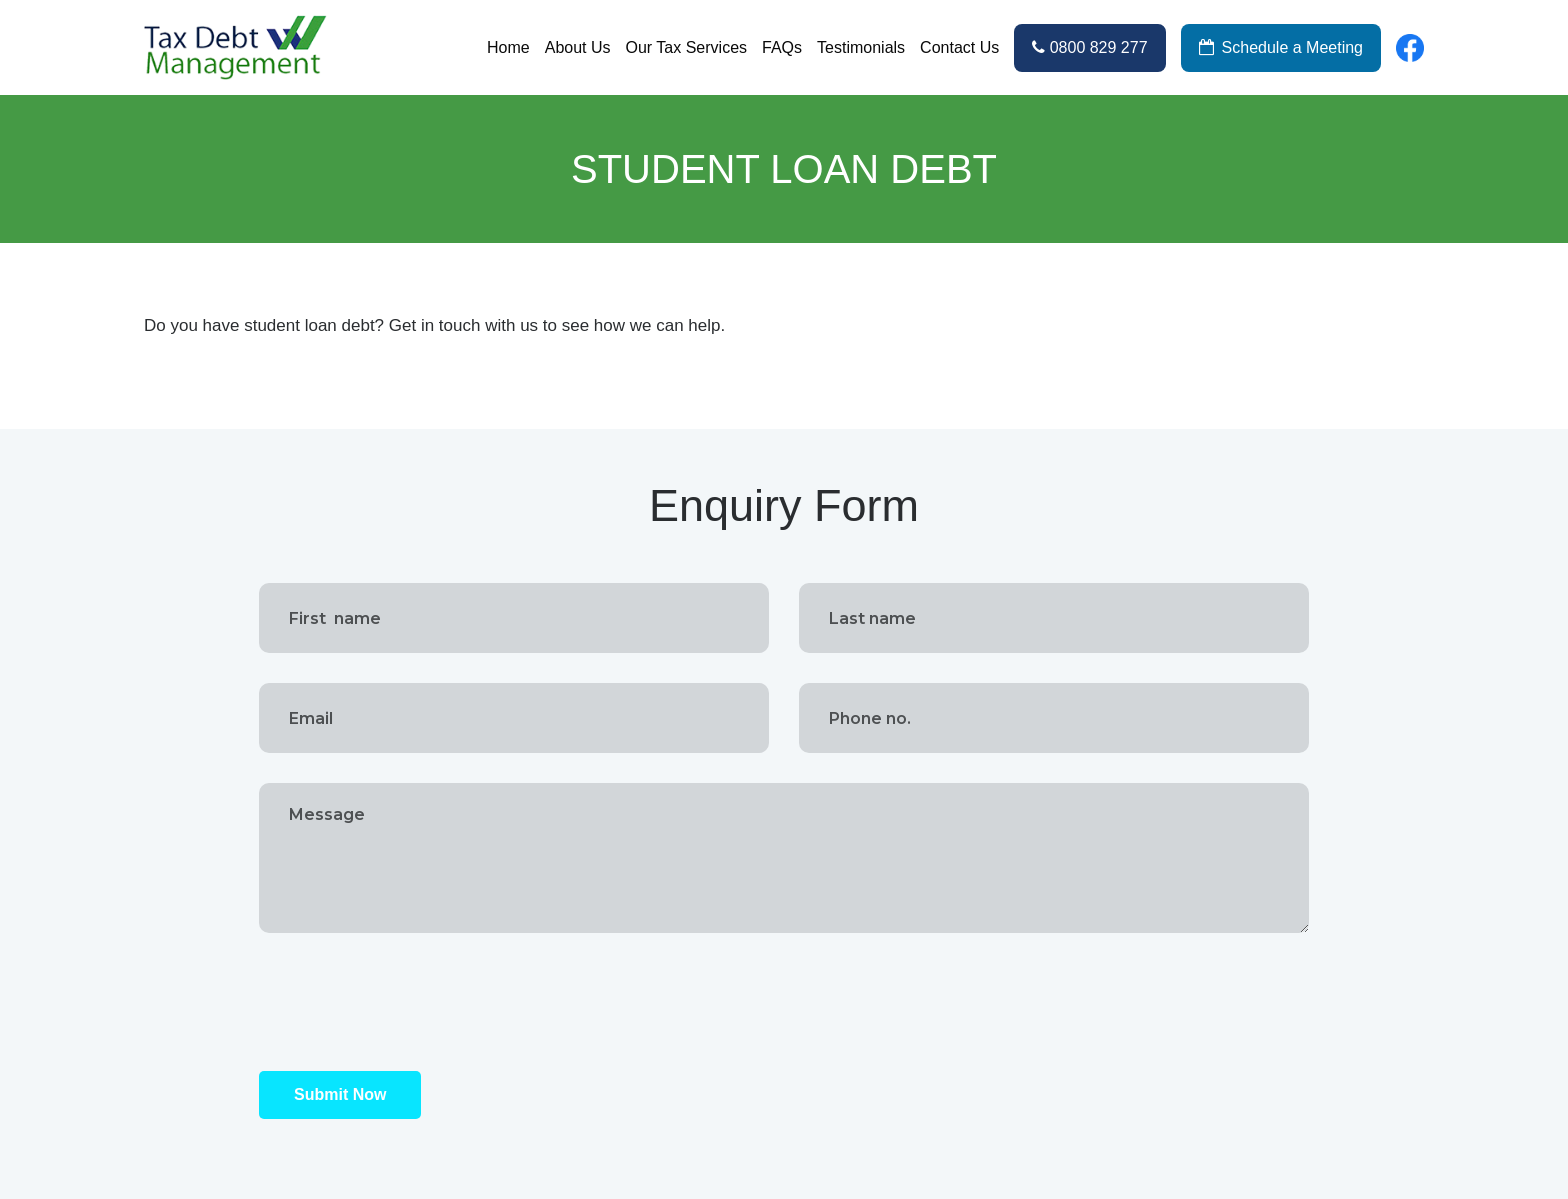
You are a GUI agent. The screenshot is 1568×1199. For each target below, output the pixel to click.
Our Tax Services (687, 47)
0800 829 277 (1089, 47)
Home (508, 47)
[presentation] (411, 1002)
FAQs (782, 47)
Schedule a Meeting (1281, 47)
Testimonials (861, 47)
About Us (578, 47)
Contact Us (959, 47)
